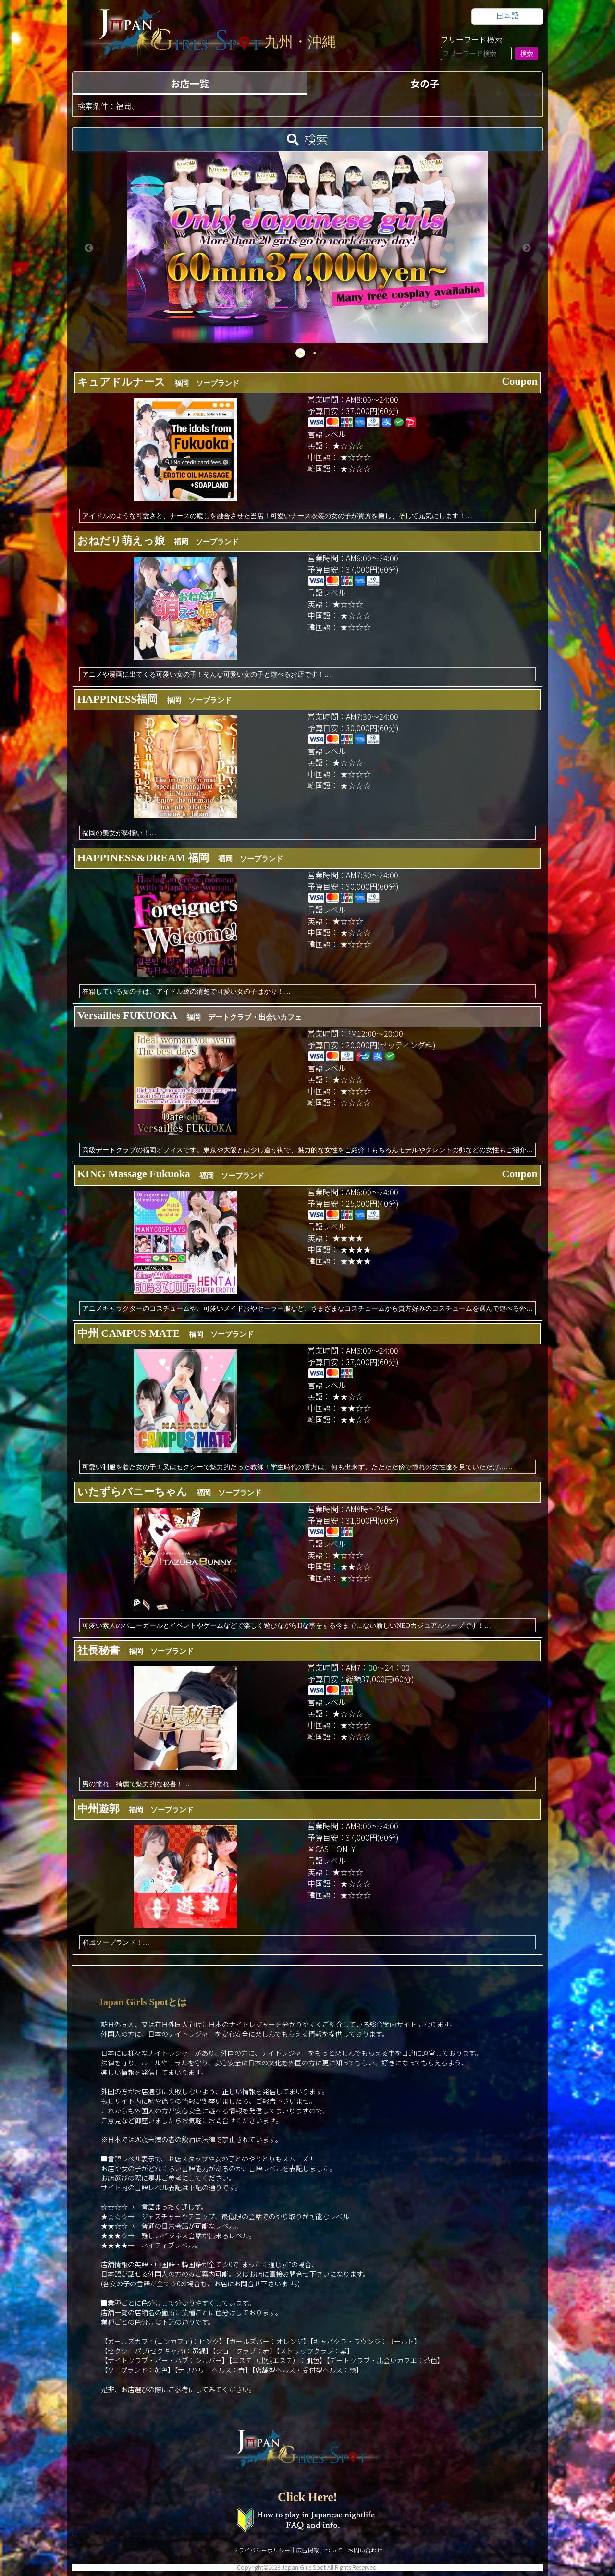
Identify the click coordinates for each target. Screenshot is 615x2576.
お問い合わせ (365, 2550)
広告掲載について (319, 2550)
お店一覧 (190, 83)
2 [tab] (315, 353)
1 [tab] (300, 353)
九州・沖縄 (300, 41)
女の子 (424, 83)
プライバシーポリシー (261, 2550)
